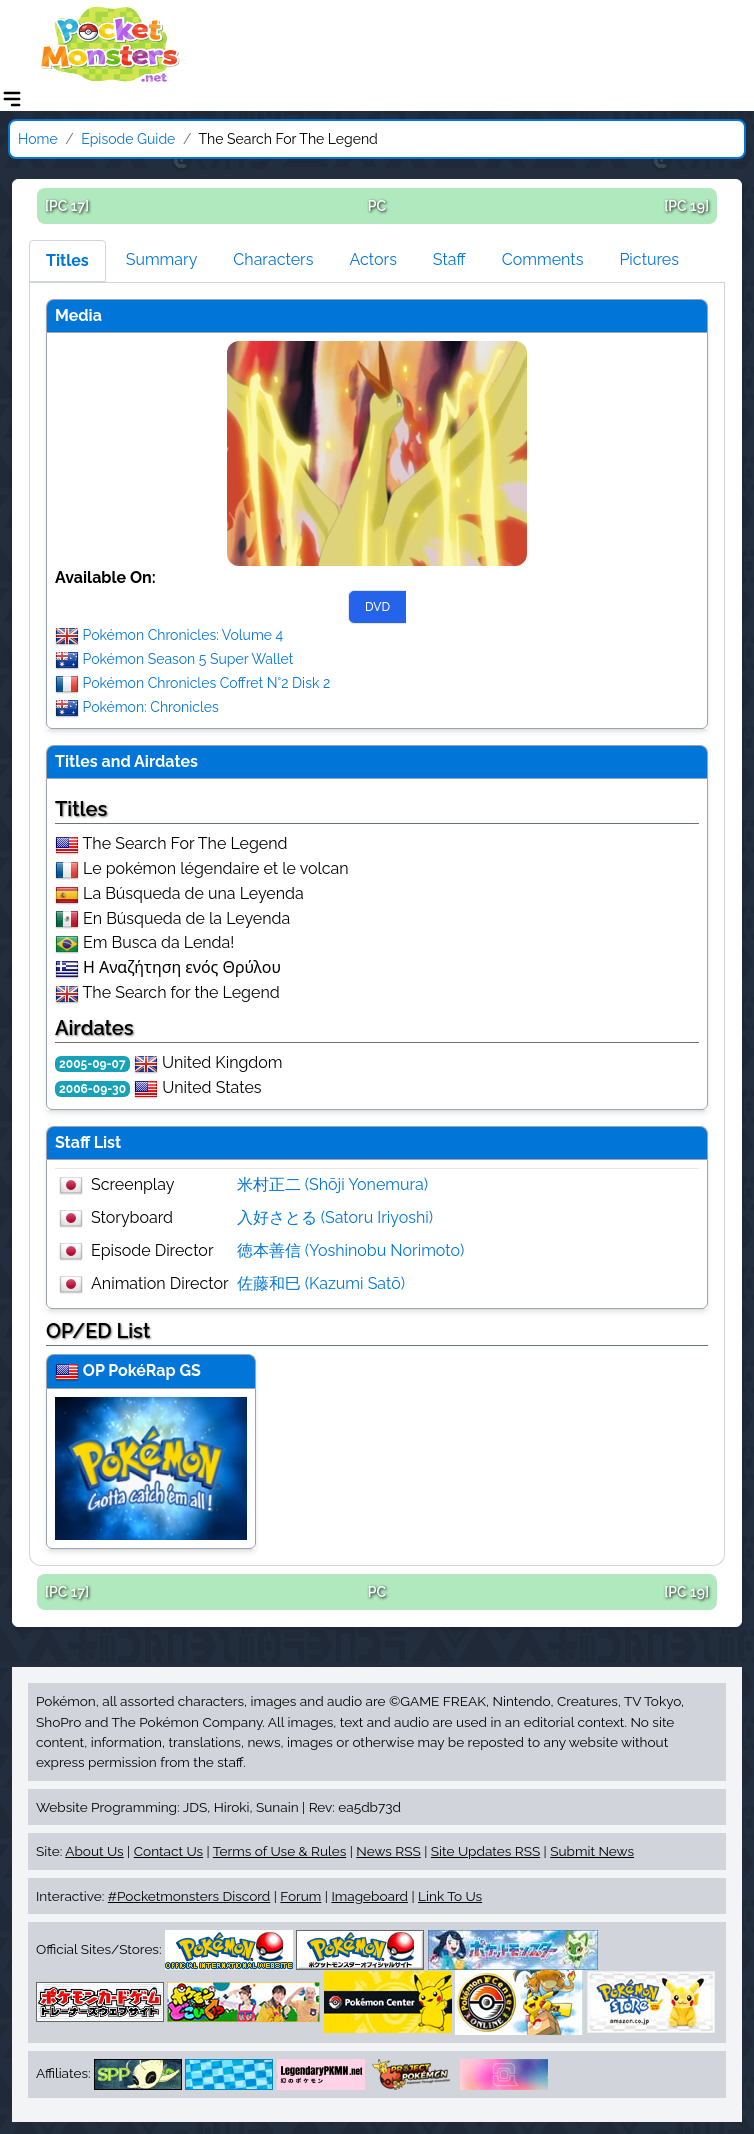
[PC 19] (686, 206)
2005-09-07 (92, 1064)
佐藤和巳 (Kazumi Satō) (321, 1283)
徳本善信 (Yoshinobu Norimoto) (351, 1250)
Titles (67, 260)
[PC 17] (67, 206)
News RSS (388, 1851)
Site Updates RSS (485, 1851)
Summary (162, 259)
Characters (273, 259)
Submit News (592, 1851)
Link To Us (450, 1896)
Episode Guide (128, 139)
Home (38, 139)
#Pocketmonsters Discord (189, 1896)
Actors (372, 259)
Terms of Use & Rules (279, 1851)
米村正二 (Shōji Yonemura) (333, 1184)
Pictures (649, 259)
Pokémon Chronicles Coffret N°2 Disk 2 (207, 683)
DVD (377, 607)
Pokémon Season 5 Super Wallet (188, 659)
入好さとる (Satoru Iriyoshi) (335, 1217)
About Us (94, 1851)
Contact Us (168, 1851)
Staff (449, 259)
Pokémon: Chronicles (151, 707)
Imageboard (369, 1896)
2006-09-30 (92, 1089)
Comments (543, 259)
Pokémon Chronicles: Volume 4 (183, 635)
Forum (300, 1896)
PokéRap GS (154, 1370)
